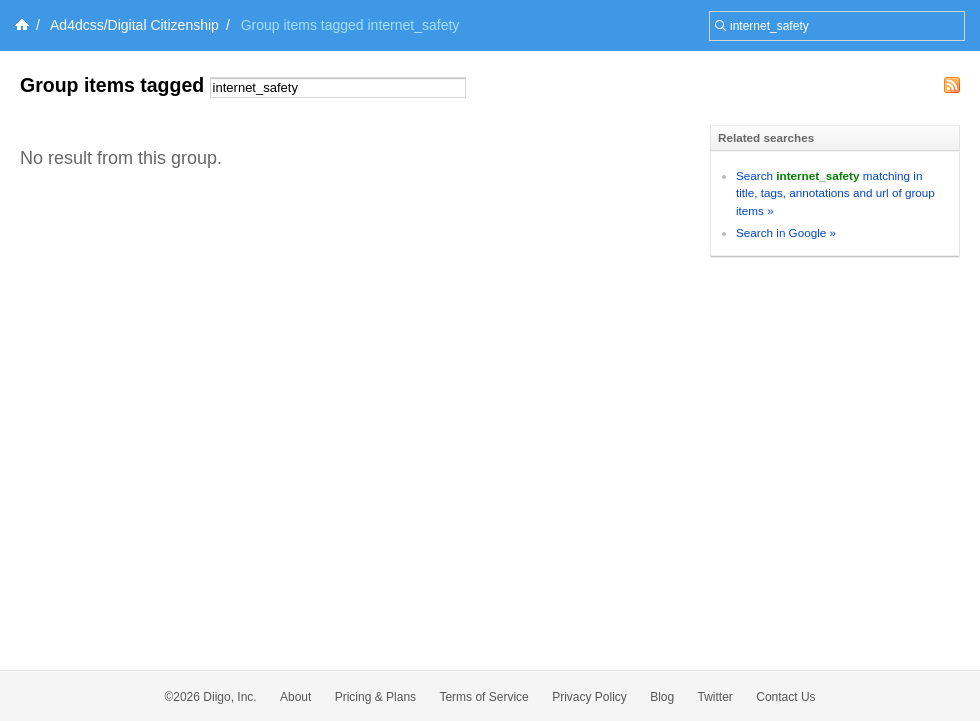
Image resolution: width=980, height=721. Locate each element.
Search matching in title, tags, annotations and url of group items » (835, 193)
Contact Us (785, 697)
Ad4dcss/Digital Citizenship (134, 25)
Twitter (715, 697)
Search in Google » (786, 232)
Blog (662, 697)
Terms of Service (483, 697)
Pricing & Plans (375, 697)
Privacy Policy (589, 697)
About (295, 697)
